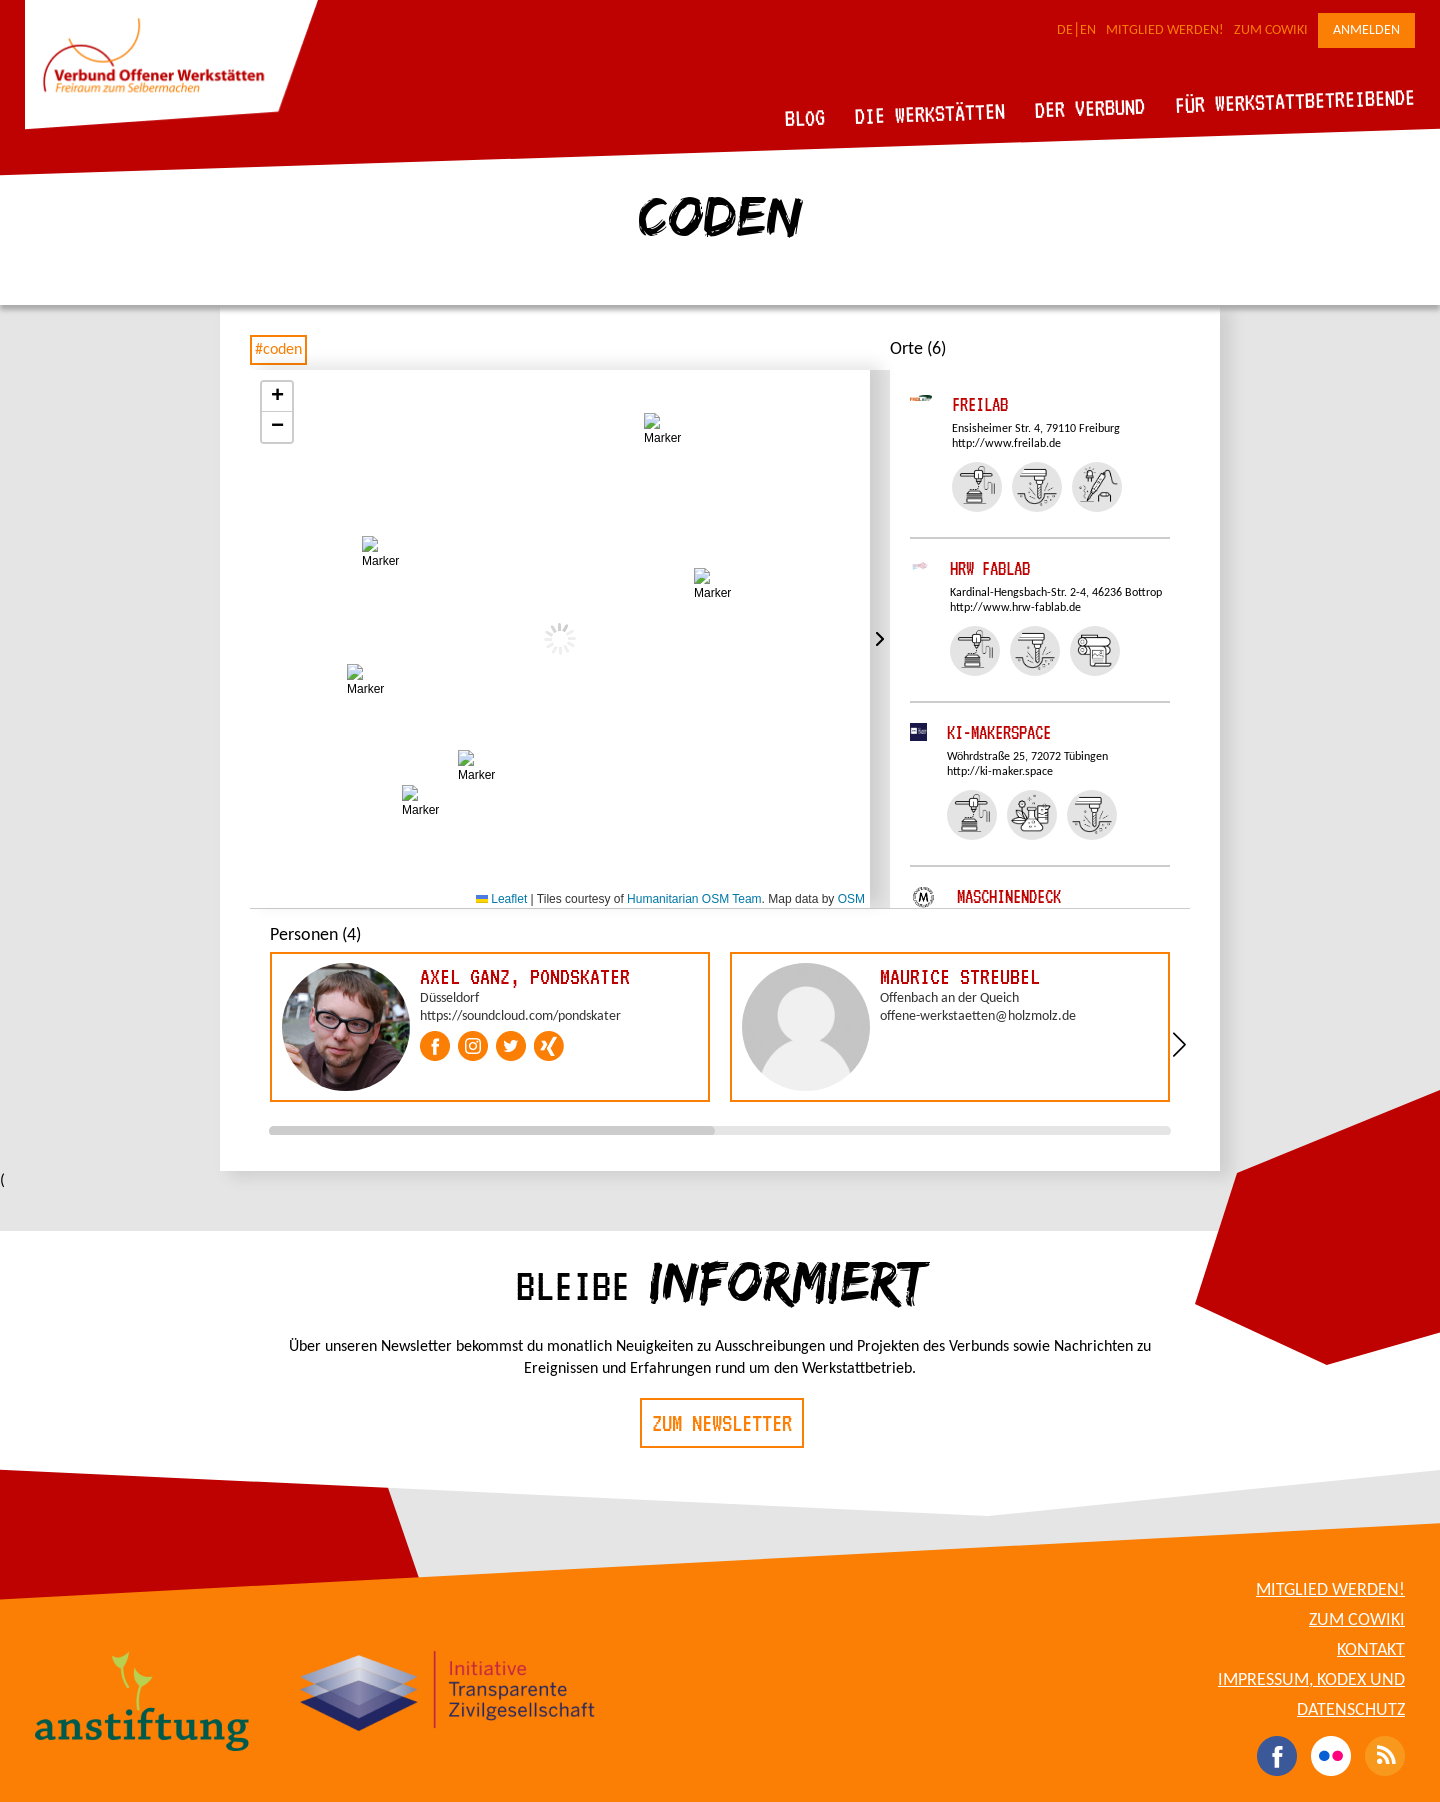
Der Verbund (1090, 108)
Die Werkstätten (930, 113)
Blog (805, 117)
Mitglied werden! (1165, 30)
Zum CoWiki (1271, 30)
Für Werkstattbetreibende (1294, 100)
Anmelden (1366, 30)
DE (1065, 30)
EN (1088, 30)
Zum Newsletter (722, 1423)
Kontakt (1371, 1650)
